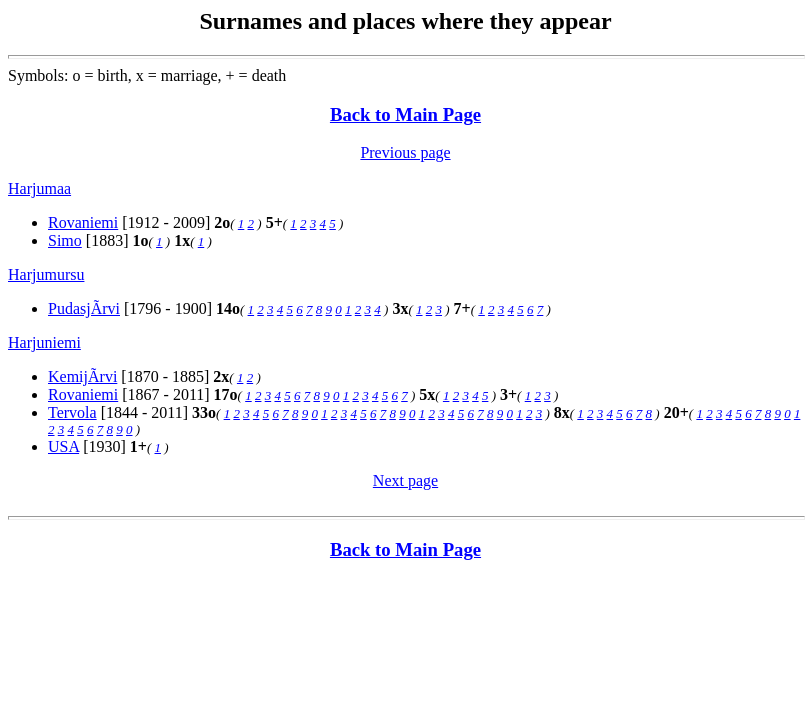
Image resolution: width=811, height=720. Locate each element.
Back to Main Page (405, 114)
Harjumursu (46, 274)
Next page (405, 480)
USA (63, 446)
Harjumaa (39, 188)
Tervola (72, 412)
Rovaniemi (83, 222)
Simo (65, 240)
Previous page (405, 152)
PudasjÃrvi (84, 308)
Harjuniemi (44, 342)
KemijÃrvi (82, 376)
